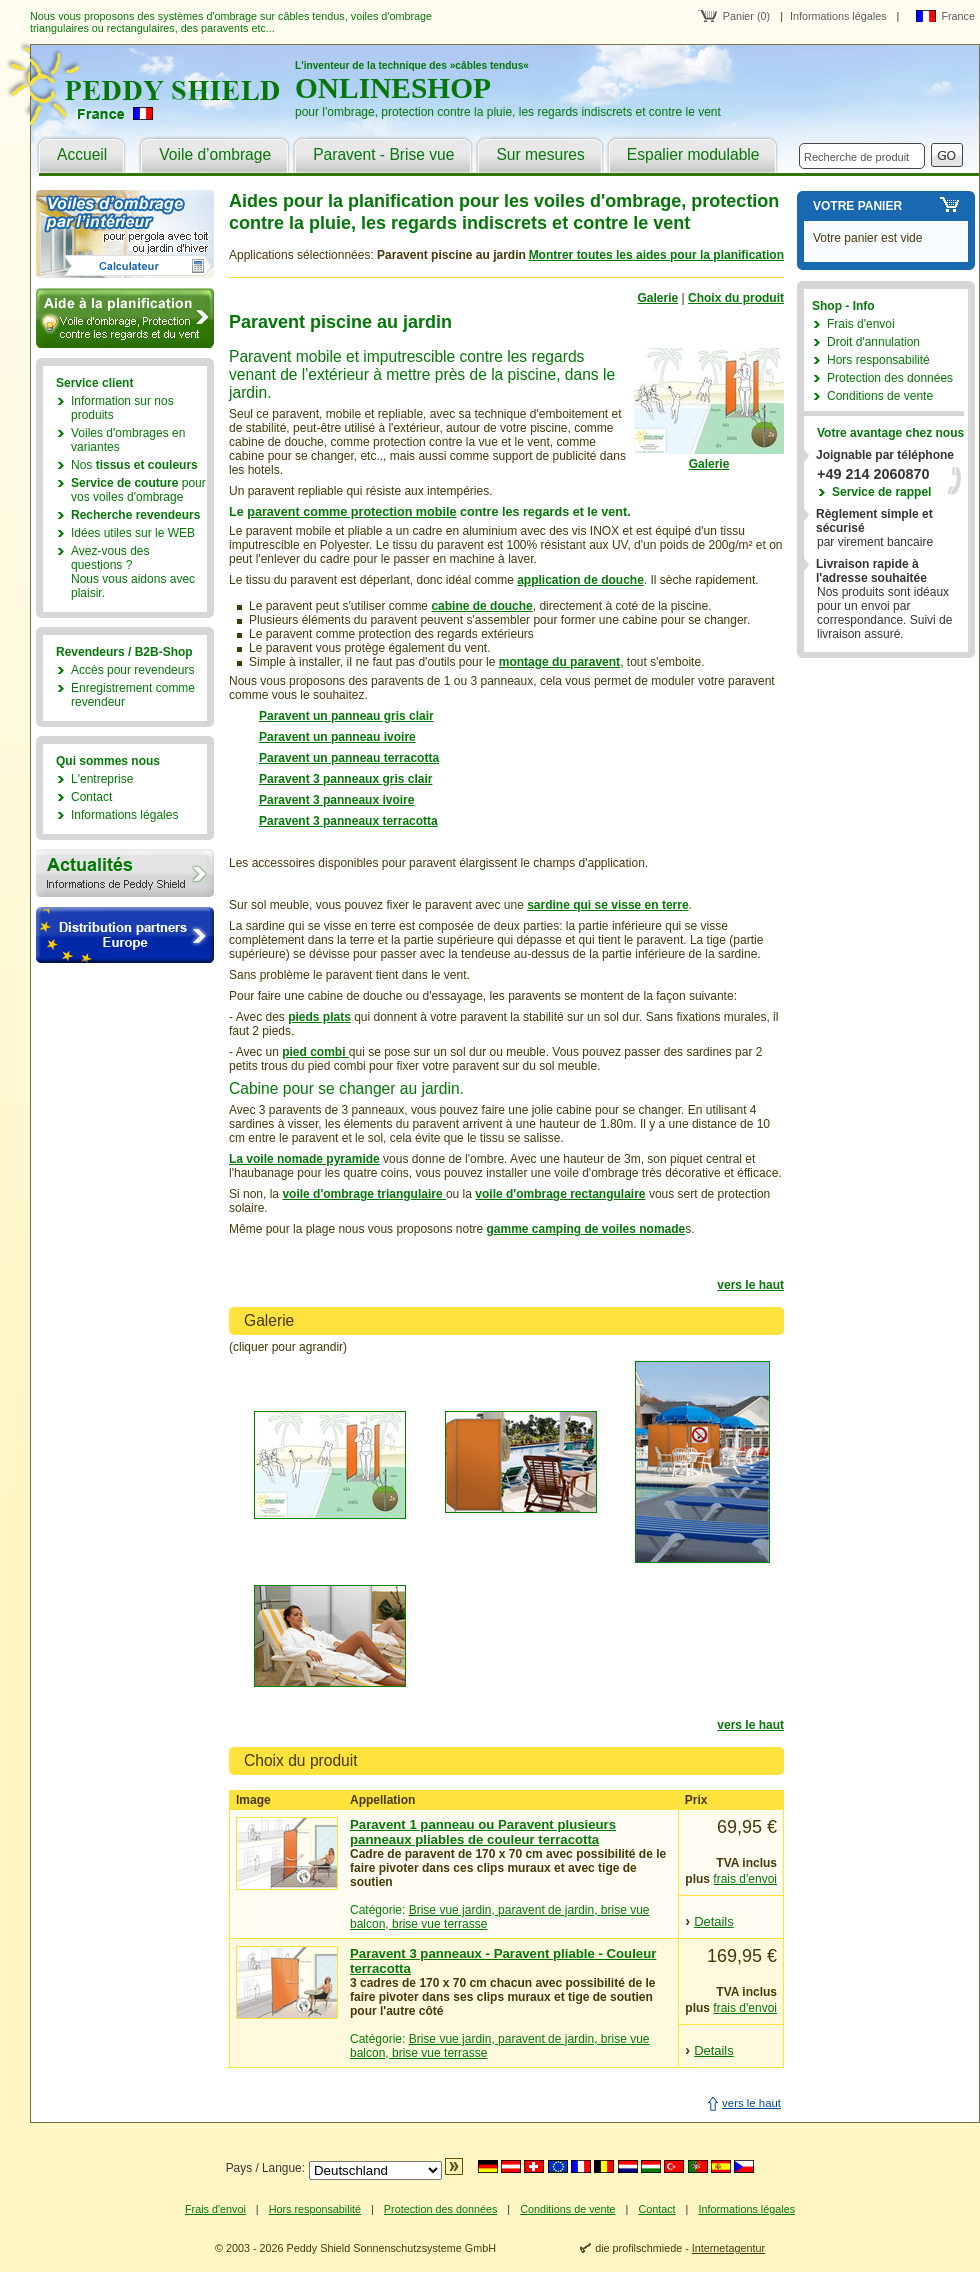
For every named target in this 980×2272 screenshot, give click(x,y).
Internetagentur (728, 2248)
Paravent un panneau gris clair (346, 716)
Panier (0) (746, 16)
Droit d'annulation (873, 342)
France (958, 16)
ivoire (397, 737)
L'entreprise (102, 779)
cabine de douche (481, 606)
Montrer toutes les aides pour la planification (656, 255)
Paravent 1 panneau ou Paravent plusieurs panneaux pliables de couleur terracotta (483, 1832)
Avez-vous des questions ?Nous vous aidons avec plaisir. (133, 572)
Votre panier (857, 206)
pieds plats (319, 1017)
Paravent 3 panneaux (319, 800)
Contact (91, 797)
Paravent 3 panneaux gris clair (345, 779)
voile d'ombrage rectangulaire (560, 1194)
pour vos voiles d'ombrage (138, 490)
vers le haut (750, 1285)
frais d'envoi (745, 1879)
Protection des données (890, 378)
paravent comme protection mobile (351, 512)
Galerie (658, 298)
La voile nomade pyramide (304, 1159)
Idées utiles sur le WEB (133, 533)
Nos (134, 465)
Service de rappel (881, 492)
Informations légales (838, 16)
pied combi (315, 1052)
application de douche (580, 580)
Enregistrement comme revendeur (133, 695)
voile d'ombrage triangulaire (364, 1194)
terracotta (409, 758)
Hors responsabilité (878, 360)
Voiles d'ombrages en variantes (128, 440)
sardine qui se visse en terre (607, 905)
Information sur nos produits (122, 408)
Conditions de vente (880, 396)
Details (714, 1921)
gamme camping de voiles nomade (586, 1229)
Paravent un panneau (319, 737)
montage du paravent (559, 662)
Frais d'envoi (861, 324)
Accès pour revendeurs (132, 670)
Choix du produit (736, 298)
